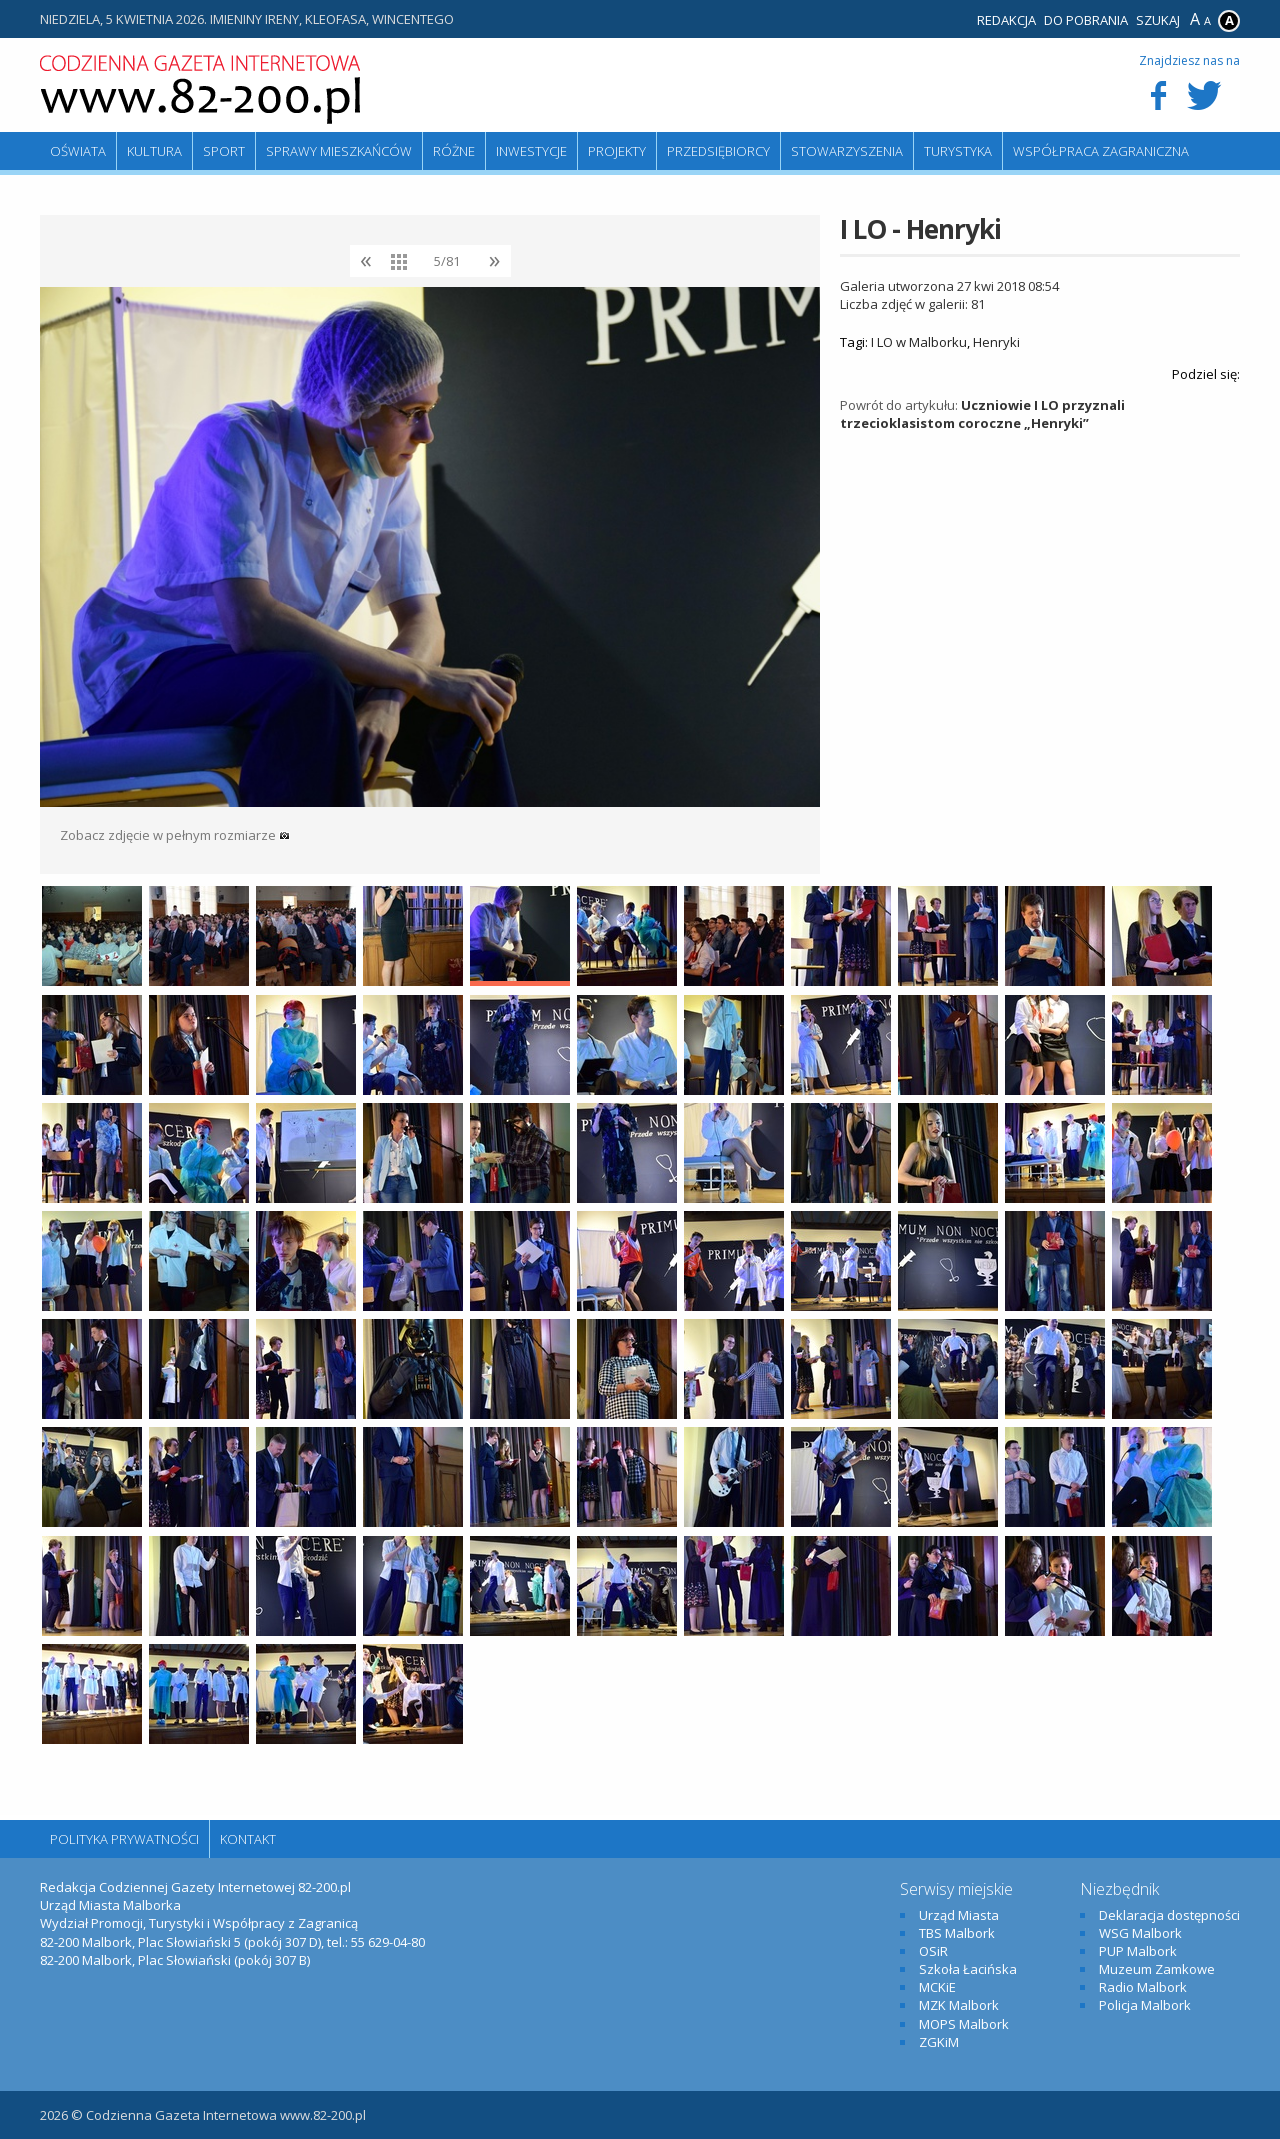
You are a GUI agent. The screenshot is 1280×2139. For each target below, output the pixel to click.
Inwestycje (531, 151)
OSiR (933, 1951)
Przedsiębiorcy (718, 151)
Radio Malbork (1143, 1987)
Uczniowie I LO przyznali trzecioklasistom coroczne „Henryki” (982, 414)
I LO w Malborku (919, 342)
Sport (224, 151)
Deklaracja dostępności (1169, 1915)
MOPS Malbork (964, 2024)
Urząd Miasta (959, 1915)
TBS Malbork (957, 1933)
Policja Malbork (1145, 2005)
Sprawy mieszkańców (339, 151)
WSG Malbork (1140, 1933)
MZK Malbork (959, 2005)
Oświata (78, 151)
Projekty (617, 151)
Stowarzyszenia (847, 151)
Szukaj (1158, 20)
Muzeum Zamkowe (1157, 1969)
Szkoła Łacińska (968, 1969)
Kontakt (248, 1839)
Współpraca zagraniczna (1101, 151)
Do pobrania (1086, 20)
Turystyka (958, 151)
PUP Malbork (1138, 1951)
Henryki (996, 342)
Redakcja (1006, 20)
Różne (454, 151)
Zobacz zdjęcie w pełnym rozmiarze (175, 835)
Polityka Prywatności (124, 1839)
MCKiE (937, 1987)
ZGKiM (939, 2042)
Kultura (154, 151)
